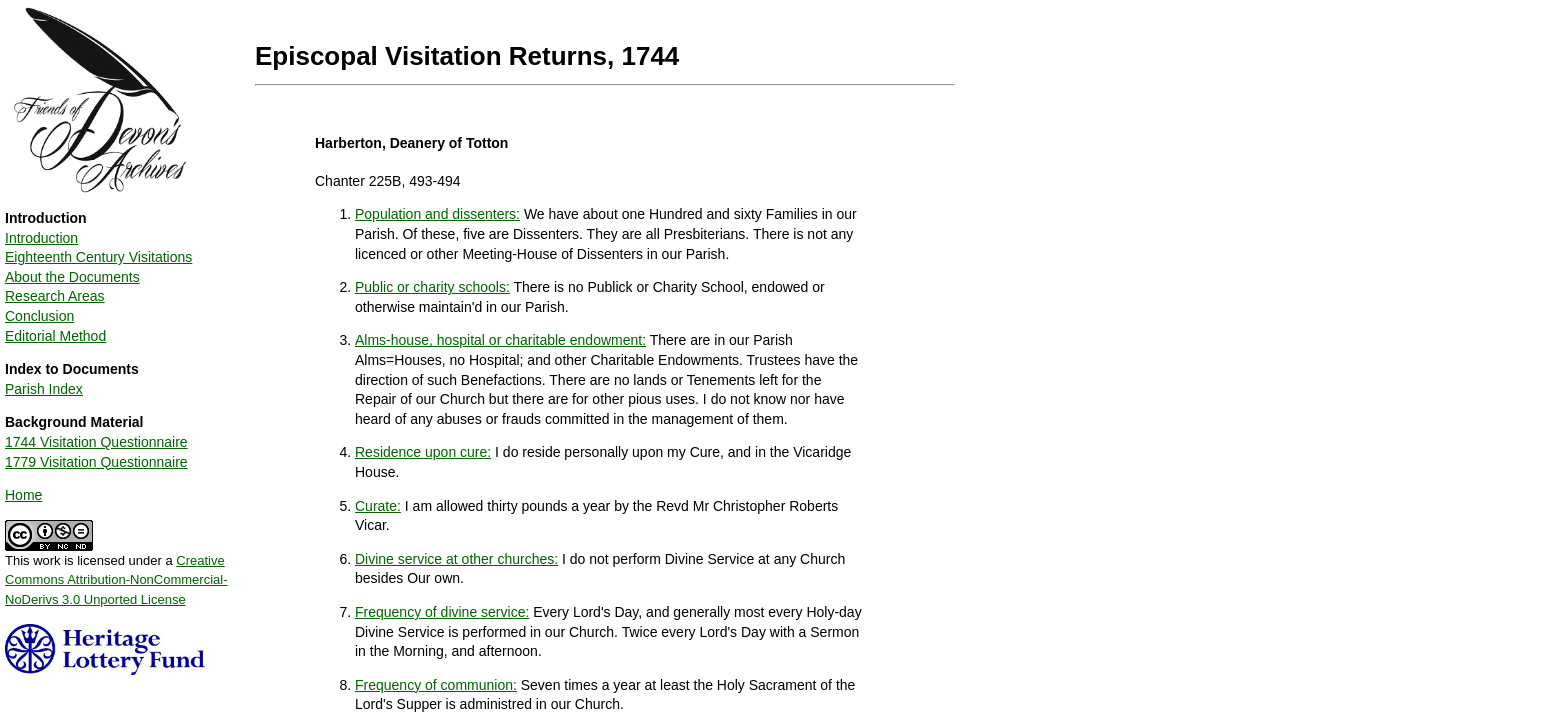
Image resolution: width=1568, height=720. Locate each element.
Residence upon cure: (423, 452)
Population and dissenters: (437, 214)
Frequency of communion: (436, 685)
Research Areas (55, 296)
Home (23, 495)
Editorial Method (55, 336)
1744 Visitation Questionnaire (96, 442)
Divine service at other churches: (456, 559)
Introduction (41, 238)
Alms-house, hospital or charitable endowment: (500, 340)
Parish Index (44, 389)
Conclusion (39, 316)
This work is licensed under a (116, 573)
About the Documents (72, 277)
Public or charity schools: (432, 287)
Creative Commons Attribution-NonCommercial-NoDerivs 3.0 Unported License (116, 580)
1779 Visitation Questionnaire (96, 462)
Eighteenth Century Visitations (98, 257)
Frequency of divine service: (442, 612)
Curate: (378, 506)
